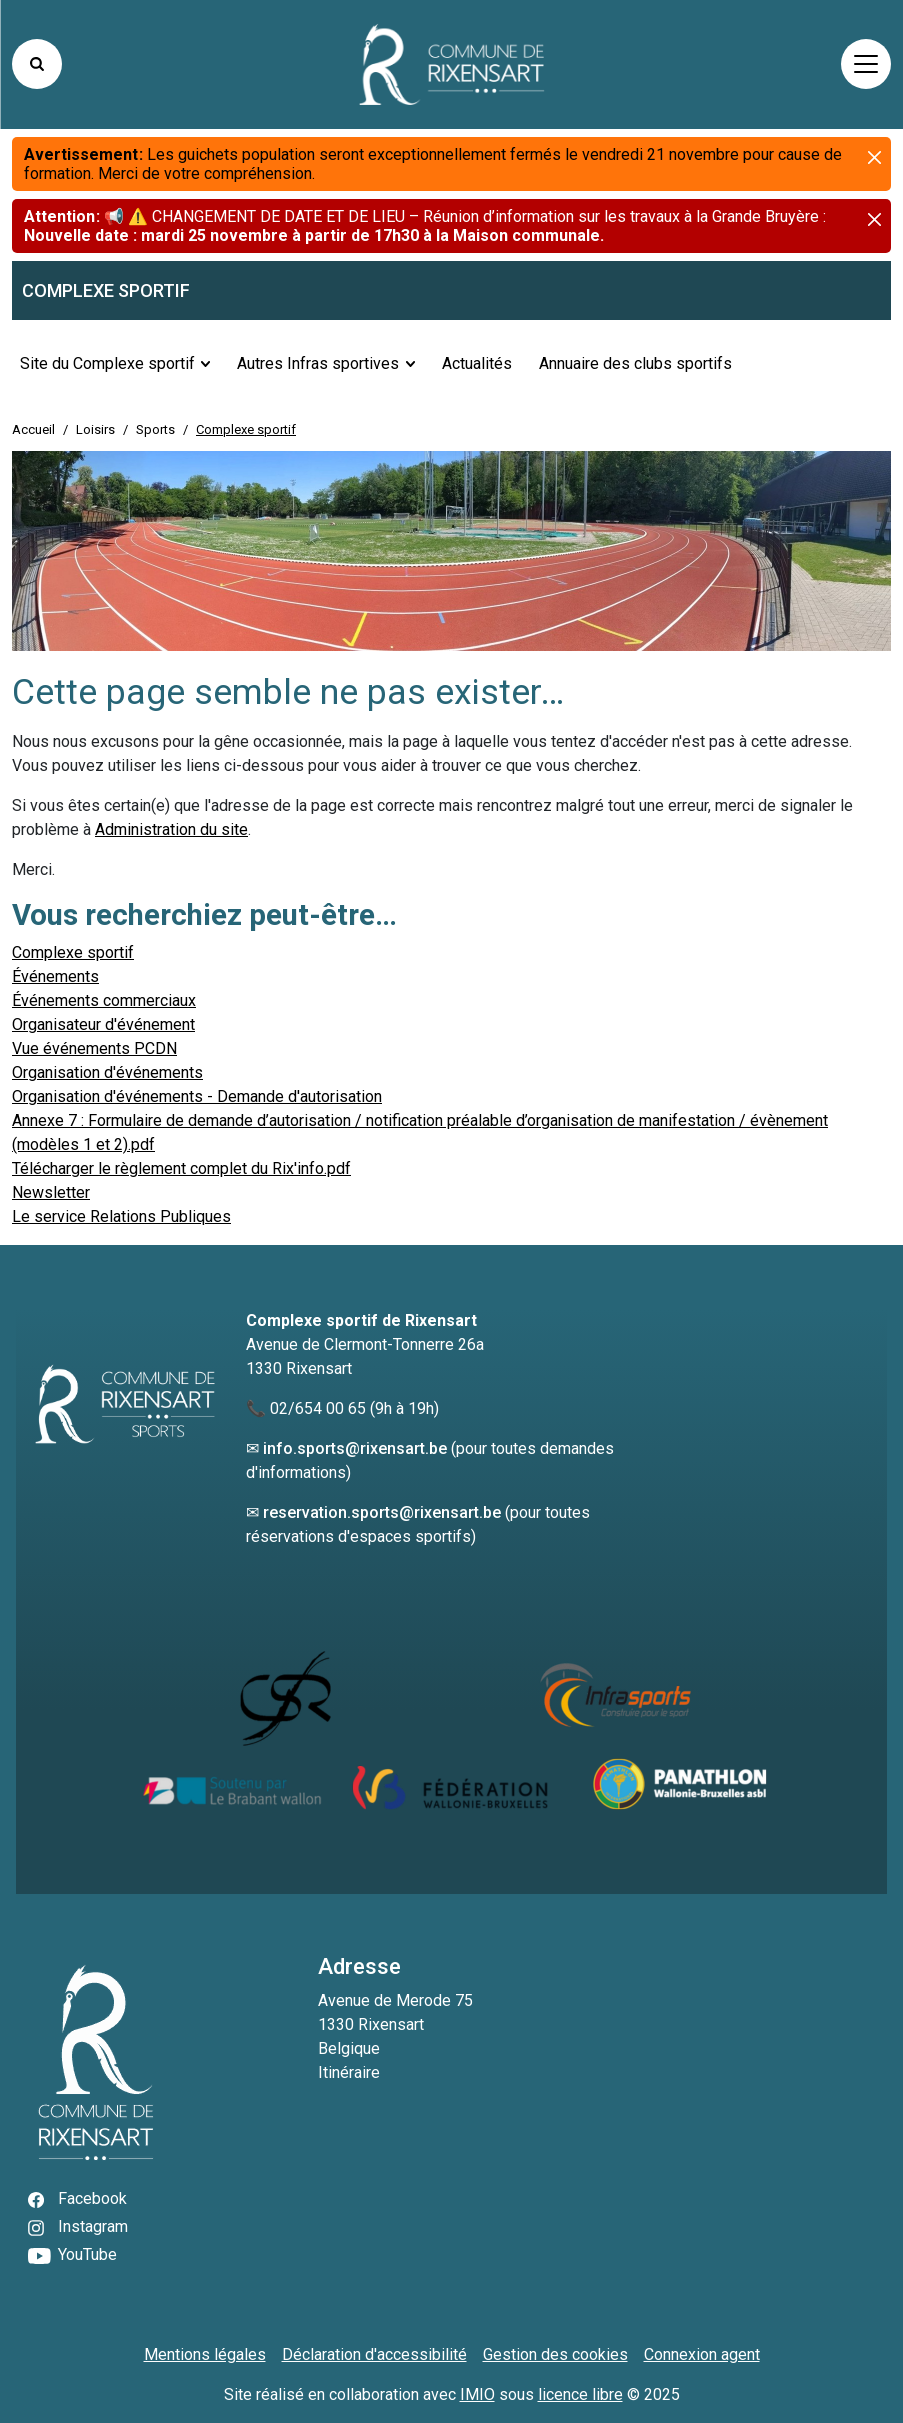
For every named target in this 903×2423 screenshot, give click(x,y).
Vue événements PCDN (94, 1048)
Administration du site (171, 829)
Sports (155, 429)
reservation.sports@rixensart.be (382, 1512)
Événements (55, 976)
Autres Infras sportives (318, 363)
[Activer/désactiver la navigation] (866, 64)
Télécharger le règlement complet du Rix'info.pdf (181, 1168)
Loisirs (95, 429)
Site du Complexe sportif (107, 363)
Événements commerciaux (104, 1000)
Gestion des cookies (555, 2354)
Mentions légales (205, 2354)
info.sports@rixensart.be (355, 1448)
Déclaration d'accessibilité (374, 2354)
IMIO (477, 2394)
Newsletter (51, 1192)
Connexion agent (702, 2354)
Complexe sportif (73, 952)
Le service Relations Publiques (121, 1216)
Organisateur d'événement (103, 1024)
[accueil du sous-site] (451, 290)
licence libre (580, 2394)
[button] (859, 285)
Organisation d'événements (107, 1072)
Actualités (477, 363)
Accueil (33, 429)
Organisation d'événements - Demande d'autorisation (197, 1096)
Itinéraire (349, 2072)
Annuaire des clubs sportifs (635, 363)
